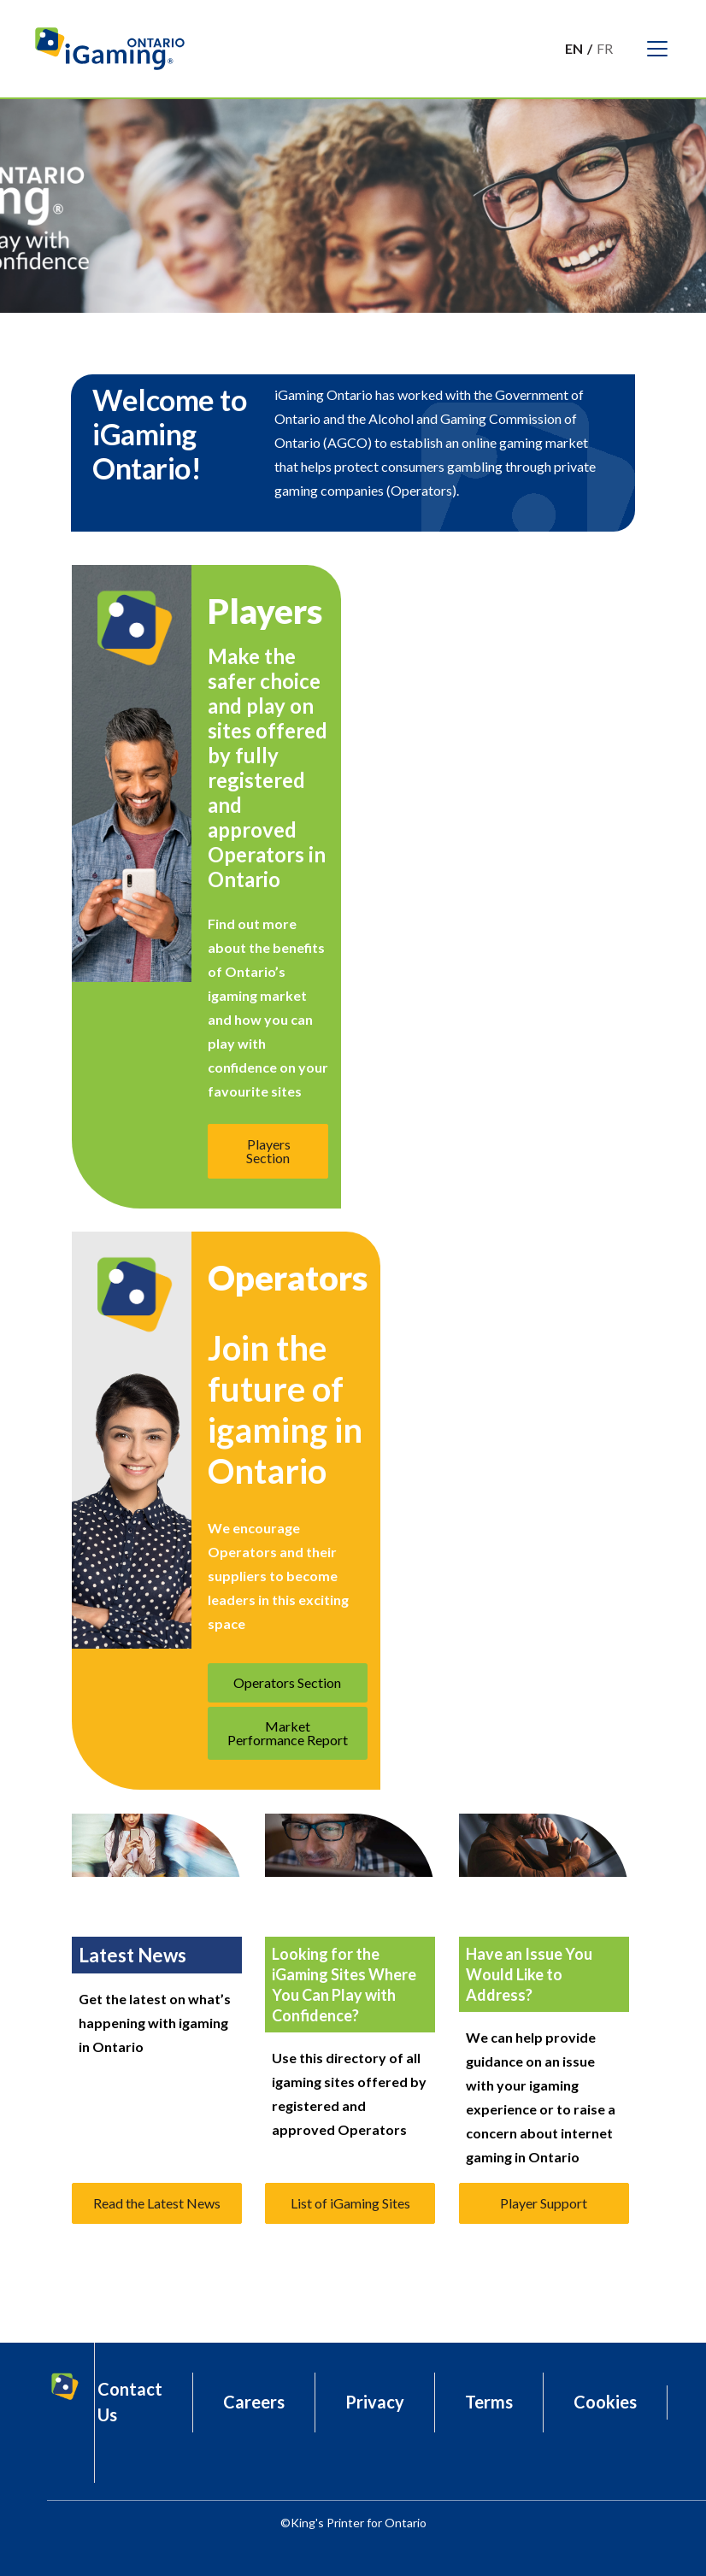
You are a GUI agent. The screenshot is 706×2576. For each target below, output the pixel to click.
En (574, 48)
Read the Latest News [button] (157, 2203)
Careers (254, 2401)
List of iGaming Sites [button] (350, 2203)
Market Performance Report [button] (287, 1733)
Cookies (605, 2401)
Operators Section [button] (287, 1682)
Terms (489, 2401)
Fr (605, 48)
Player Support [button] (543, 2203)
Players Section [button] (267, 1151)
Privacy (374, 2401)
